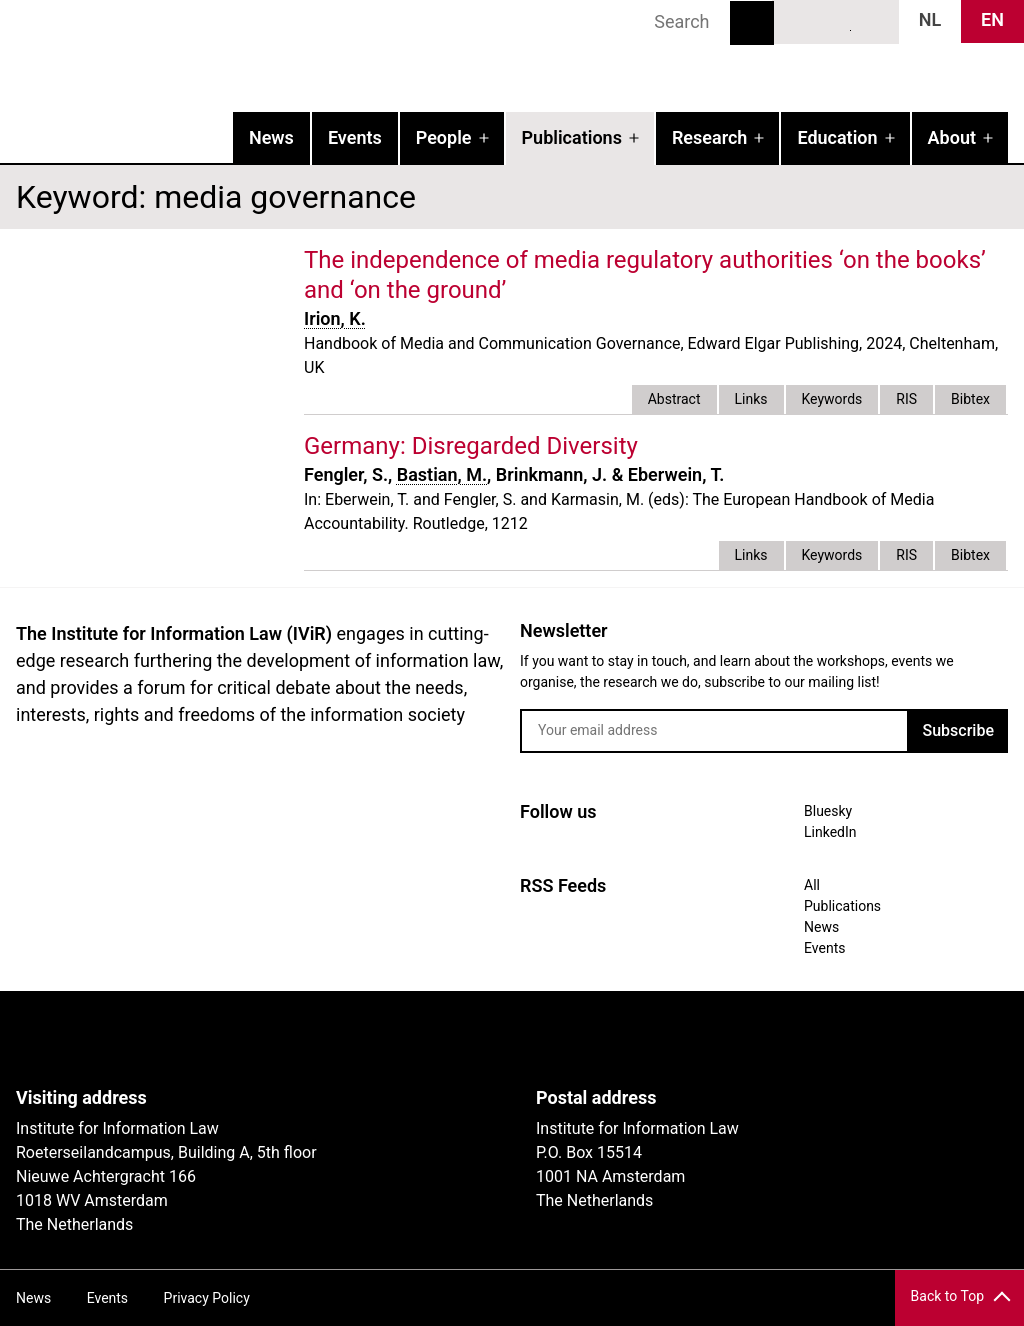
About (952, 137)
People (444, 137)
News (271, 137)
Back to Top (947, 1296)
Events (355, 137)
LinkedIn (837, 21)
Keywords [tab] (832, 399)
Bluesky (800, 21)
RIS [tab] (906, 399)
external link (656, 446)
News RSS (873, 21)
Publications (572, 137)
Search (752, 23)
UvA (248, 1039)
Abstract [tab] (674, 399)
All (812, 885)
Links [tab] (751, 399)
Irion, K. (335, 318)
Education (837, 137)
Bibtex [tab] (970, 399)
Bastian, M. (442, 474)
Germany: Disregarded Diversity (471, 446)
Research (709, 137)
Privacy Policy (207, 1298)
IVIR (256, 56)
